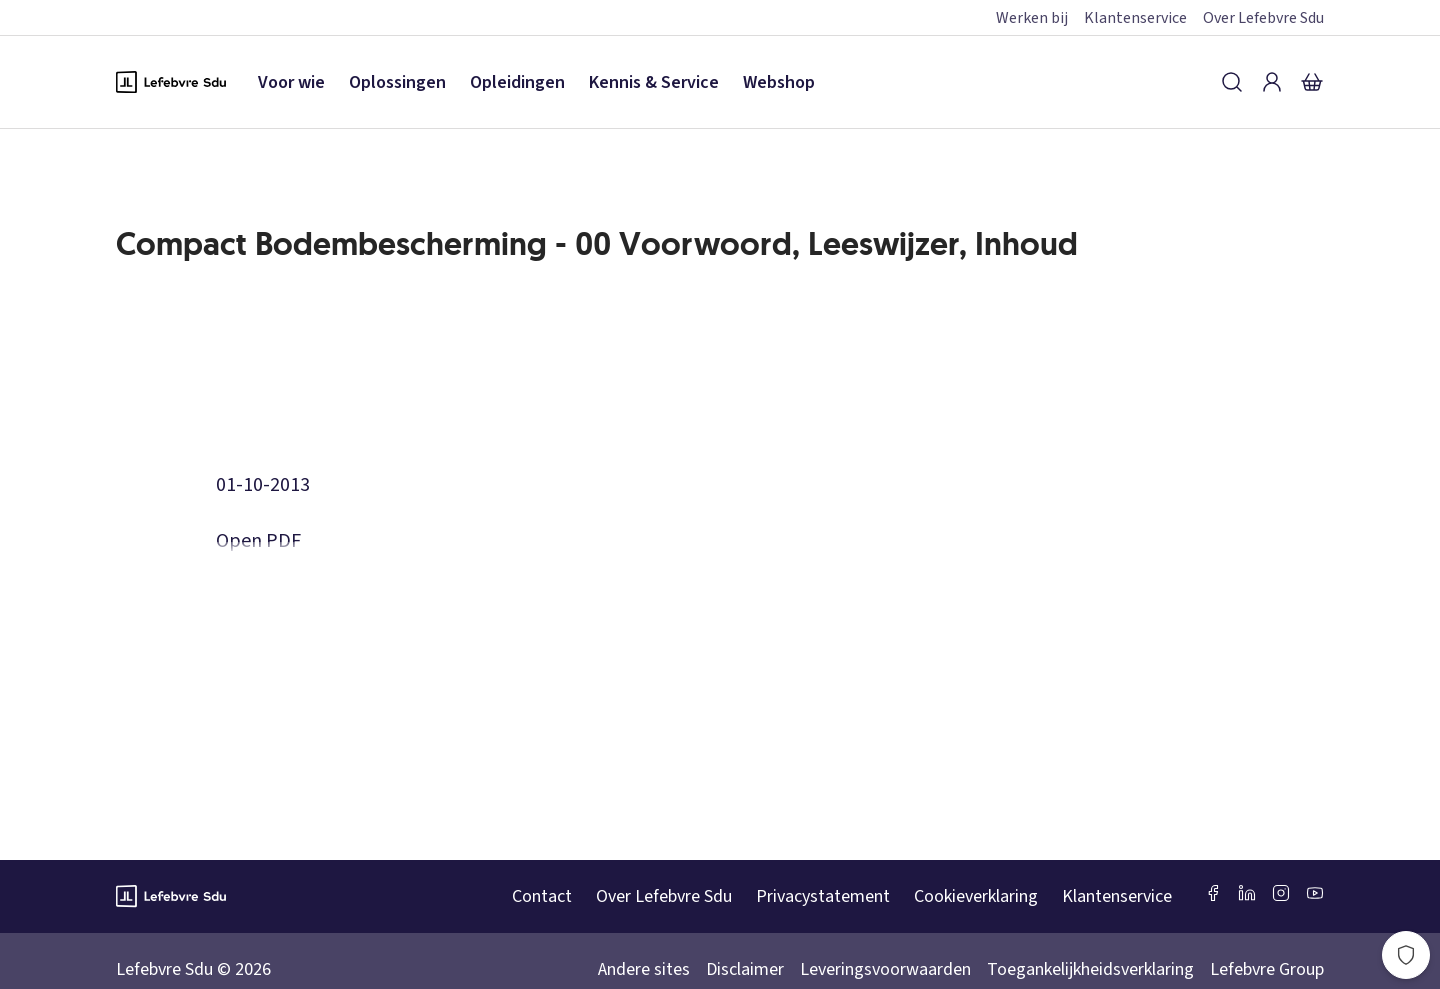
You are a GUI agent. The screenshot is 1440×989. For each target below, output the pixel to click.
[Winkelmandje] (1312, 82)
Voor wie (291, 82)
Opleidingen (517, 82)
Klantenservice (1135, 18)
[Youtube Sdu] (1315, 893)
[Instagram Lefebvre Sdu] (1281, 893)
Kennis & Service (654, 82)
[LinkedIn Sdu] (1247, 893)
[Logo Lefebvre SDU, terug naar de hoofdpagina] (171, 82)
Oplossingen (397, 82)
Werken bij (1032, 18)
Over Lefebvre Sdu (1263, 18)
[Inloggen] (1272, 82)
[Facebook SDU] (1213, 893)
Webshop (779, 82)
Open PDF (258, 541)
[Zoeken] (1232, 82)
